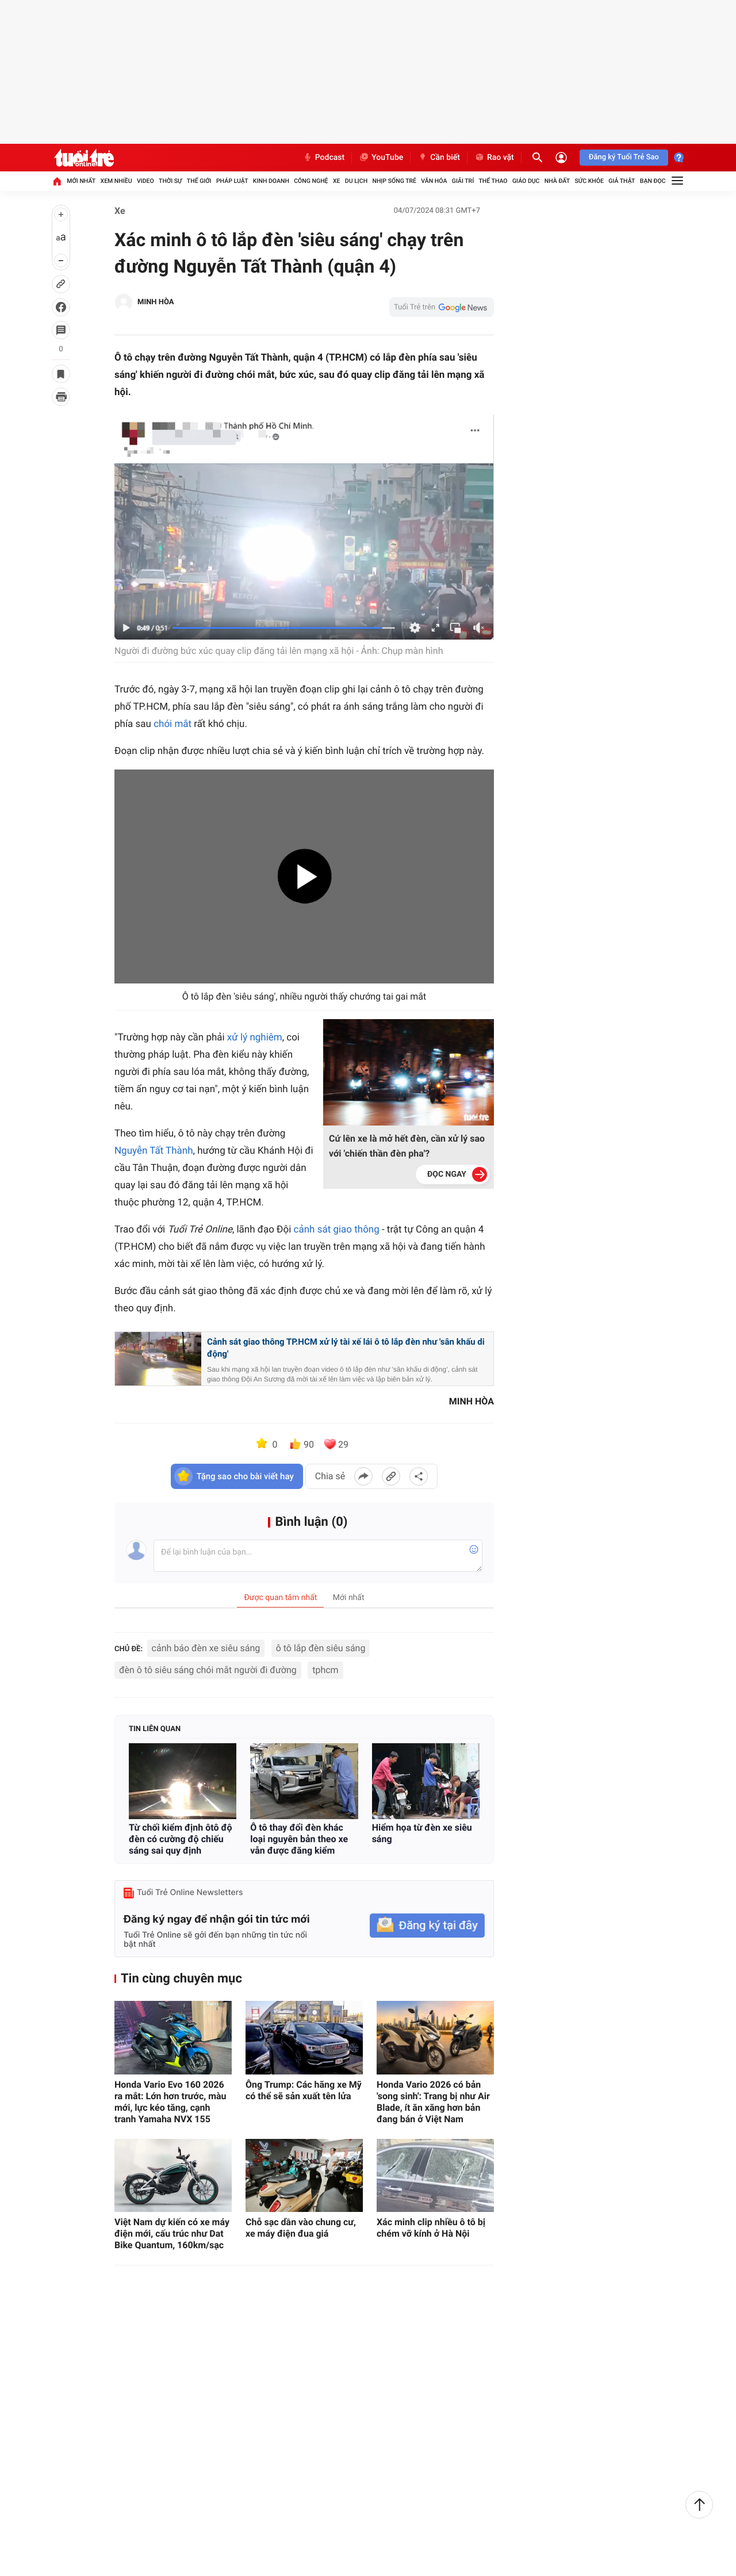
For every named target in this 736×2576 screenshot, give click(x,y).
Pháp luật (232, 181)
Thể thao (492, 181)
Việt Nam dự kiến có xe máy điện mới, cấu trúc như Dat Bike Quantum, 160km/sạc (171, 2233)
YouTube (381, 157)
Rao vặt (494, 157)
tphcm (325, 1669)
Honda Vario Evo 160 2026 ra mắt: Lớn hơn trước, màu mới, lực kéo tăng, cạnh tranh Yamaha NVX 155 (170, 2102)
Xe (336, 181)
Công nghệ (311, 181)
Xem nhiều (116, 181)
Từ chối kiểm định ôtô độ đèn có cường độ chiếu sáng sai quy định (180, 1839)
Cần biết (438, 157)
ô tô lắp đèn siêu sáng (321, 1648)
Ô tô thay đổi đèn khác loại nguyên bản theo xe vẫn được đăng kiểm (299, 1839)
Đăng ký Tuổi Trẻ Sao (624, 157)
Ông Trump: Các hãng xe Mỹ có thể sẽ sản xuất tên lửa (304, 2090)
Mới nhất (81, 181)
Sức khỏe (588, 181)
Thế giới (199, 181)
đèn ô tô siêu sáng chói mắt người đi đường (208, 1669)
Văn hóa (434, 181)
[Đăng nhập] (561, 157)
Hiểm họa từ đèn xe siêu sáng (422, 1833)
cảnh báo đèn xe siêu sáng (206, 1648)
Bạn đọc (653, 181)
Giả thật (621, 181)
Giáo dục (526, 181)
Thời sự (170, 181)
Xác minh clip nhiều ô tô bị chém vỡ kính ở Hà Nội (431, 2228)
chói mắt (172, 724)
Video (145, 181)
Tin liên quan (155, 1729)
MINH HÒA (155, 302)
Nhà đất (557, 181)
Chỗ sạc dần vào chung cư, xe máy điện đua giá (301, 2228)
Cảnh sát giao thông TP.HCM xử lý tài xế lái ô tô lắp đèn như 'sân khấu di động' (346, 1348)
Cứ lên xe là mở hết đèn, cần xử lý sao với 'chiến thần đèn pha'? (407, 1146)
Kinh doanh (271, 181)
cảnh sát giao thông (336, 1229)
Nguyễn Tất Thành (153, 1151)
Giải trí (463, 181)
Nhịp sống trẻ (394, 181)
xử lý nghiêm (254, 1037)
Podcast (323, 157)
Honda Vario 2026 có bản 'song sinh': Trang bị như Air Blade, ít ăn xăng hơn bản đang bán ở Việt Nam (433, 2102)
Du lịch (356, 181)
